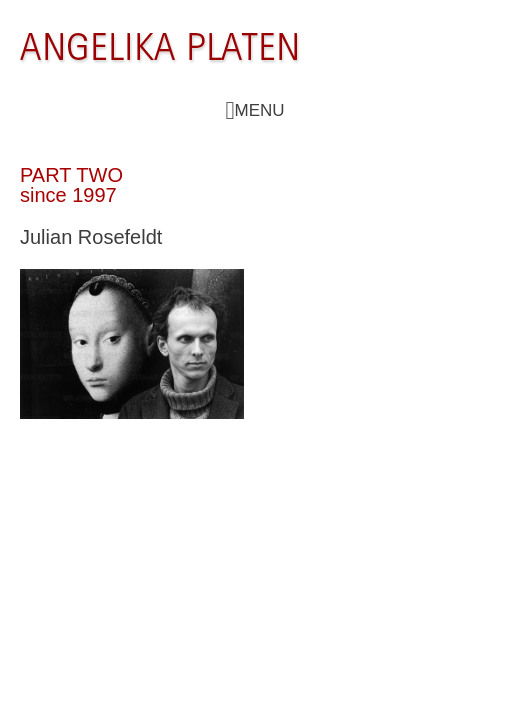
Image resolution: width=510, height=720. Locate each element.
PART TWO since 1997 (71, 185)
